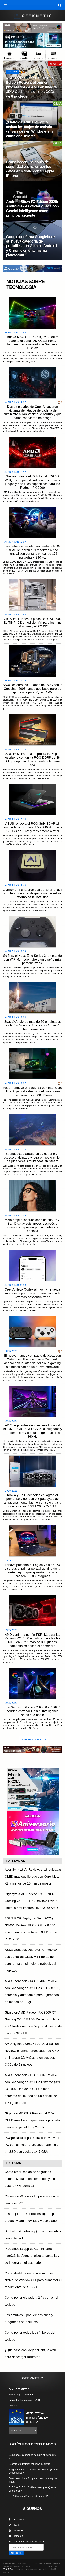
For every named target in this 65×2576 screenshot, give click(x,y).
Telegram (16, 2536)
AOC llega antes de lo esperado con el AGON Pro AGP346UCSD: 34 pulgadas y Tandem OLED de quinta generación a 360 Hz (32, 1431)
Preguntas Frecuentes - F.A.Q (24, 2400)
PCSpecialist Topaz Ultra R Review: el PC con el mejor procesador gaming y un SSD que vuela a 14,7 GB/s (32, 2144)
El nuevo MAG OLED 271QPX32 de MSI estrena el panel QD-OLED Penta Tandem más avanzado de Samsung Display (32, 342)
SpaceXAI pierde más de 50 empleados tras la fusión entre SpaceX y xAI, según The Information (32, 1025)
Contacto (13, 2405)
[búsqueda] (59, 5)
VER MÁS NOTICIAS (34, 1739)
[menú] (5, 5)
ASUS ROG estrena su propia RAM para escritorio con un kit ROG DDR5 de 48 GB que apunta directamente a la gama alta (32, 759)
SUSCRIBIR (16, 2553)
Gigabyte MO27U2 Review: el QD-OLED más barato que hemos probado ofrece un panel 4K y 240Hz (32, 2120)
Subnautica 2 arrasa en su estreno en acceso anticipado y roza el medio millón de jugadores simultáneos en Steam (33, 1157)
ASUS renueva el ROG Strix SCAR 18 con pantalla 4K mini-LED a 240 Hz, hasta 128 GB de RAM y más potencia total (32, 827)
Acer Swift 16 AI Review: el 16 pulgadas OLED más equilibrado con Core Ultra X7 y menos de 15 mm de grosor (33, 1876)
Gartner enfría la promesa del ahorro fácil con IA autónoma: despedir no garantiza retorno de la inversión (32, 893)
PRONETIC (8, 2569)
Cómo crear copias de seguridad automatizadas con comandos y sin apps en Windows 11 (30, 2178)
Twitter (15, 2525)
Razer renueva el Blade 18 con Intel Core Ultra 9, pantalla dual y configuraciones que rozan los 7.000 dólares (32, 1091)
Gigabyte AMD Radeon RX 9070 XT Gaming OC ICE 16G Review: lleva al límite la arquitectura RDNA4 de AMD (31, 1901)
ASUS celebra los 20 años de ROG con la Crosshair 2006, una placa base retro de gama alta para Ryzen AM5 (32, 688)
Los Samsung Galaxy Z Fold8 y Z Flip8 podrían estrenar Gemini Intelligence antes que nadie (32, 1711)
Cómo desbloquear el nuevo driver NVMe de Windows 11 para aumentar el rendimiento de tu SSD (33, 2280)
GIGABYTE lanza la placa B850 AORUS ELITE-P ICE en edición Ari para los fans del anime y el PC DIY (32, 622)
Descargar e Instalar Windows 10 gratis (29, 2464)
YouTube (16, 2530)
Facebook (16, 2519)
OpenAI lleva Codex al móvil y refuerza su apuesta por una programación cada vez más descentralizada (32, 1293)
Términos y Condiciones (21, 2394)
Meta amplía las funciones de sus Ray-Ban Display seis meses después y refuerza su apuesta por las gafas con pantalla (32, 1225)
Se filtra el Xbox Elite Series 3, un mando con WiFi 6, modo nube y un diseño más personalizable (32, 959)
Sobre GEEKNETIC (19, 2389)
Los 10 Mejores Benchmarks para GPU (29, 2496)
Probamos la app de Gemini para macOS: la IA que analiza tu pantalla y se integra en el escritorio (32, 2255)
